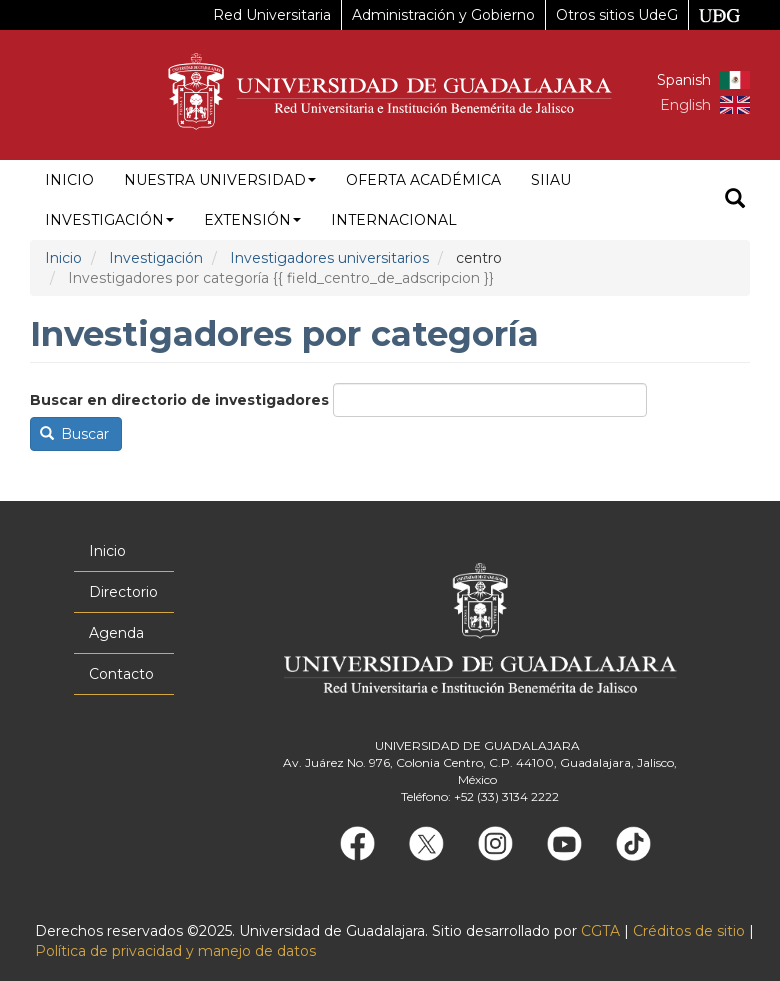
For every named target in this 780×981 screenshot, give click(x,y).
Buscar (75, 434)
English (685, 105)
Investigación (109, 220)
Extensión (252, 220)
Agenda (116, 633)
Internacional (394, 220)
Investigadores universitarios (329, 258)
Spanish (684, 80)
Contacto (121, 674)
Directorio (123, 592)
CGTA (600, 931)
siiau (551, 180)
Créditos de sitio (689, 931)
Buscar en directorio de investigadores (179, 400)
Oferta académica (423, 180)
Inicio (69, 180)
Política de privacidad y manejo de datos (175, 951)
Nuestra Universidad (220, 180)
